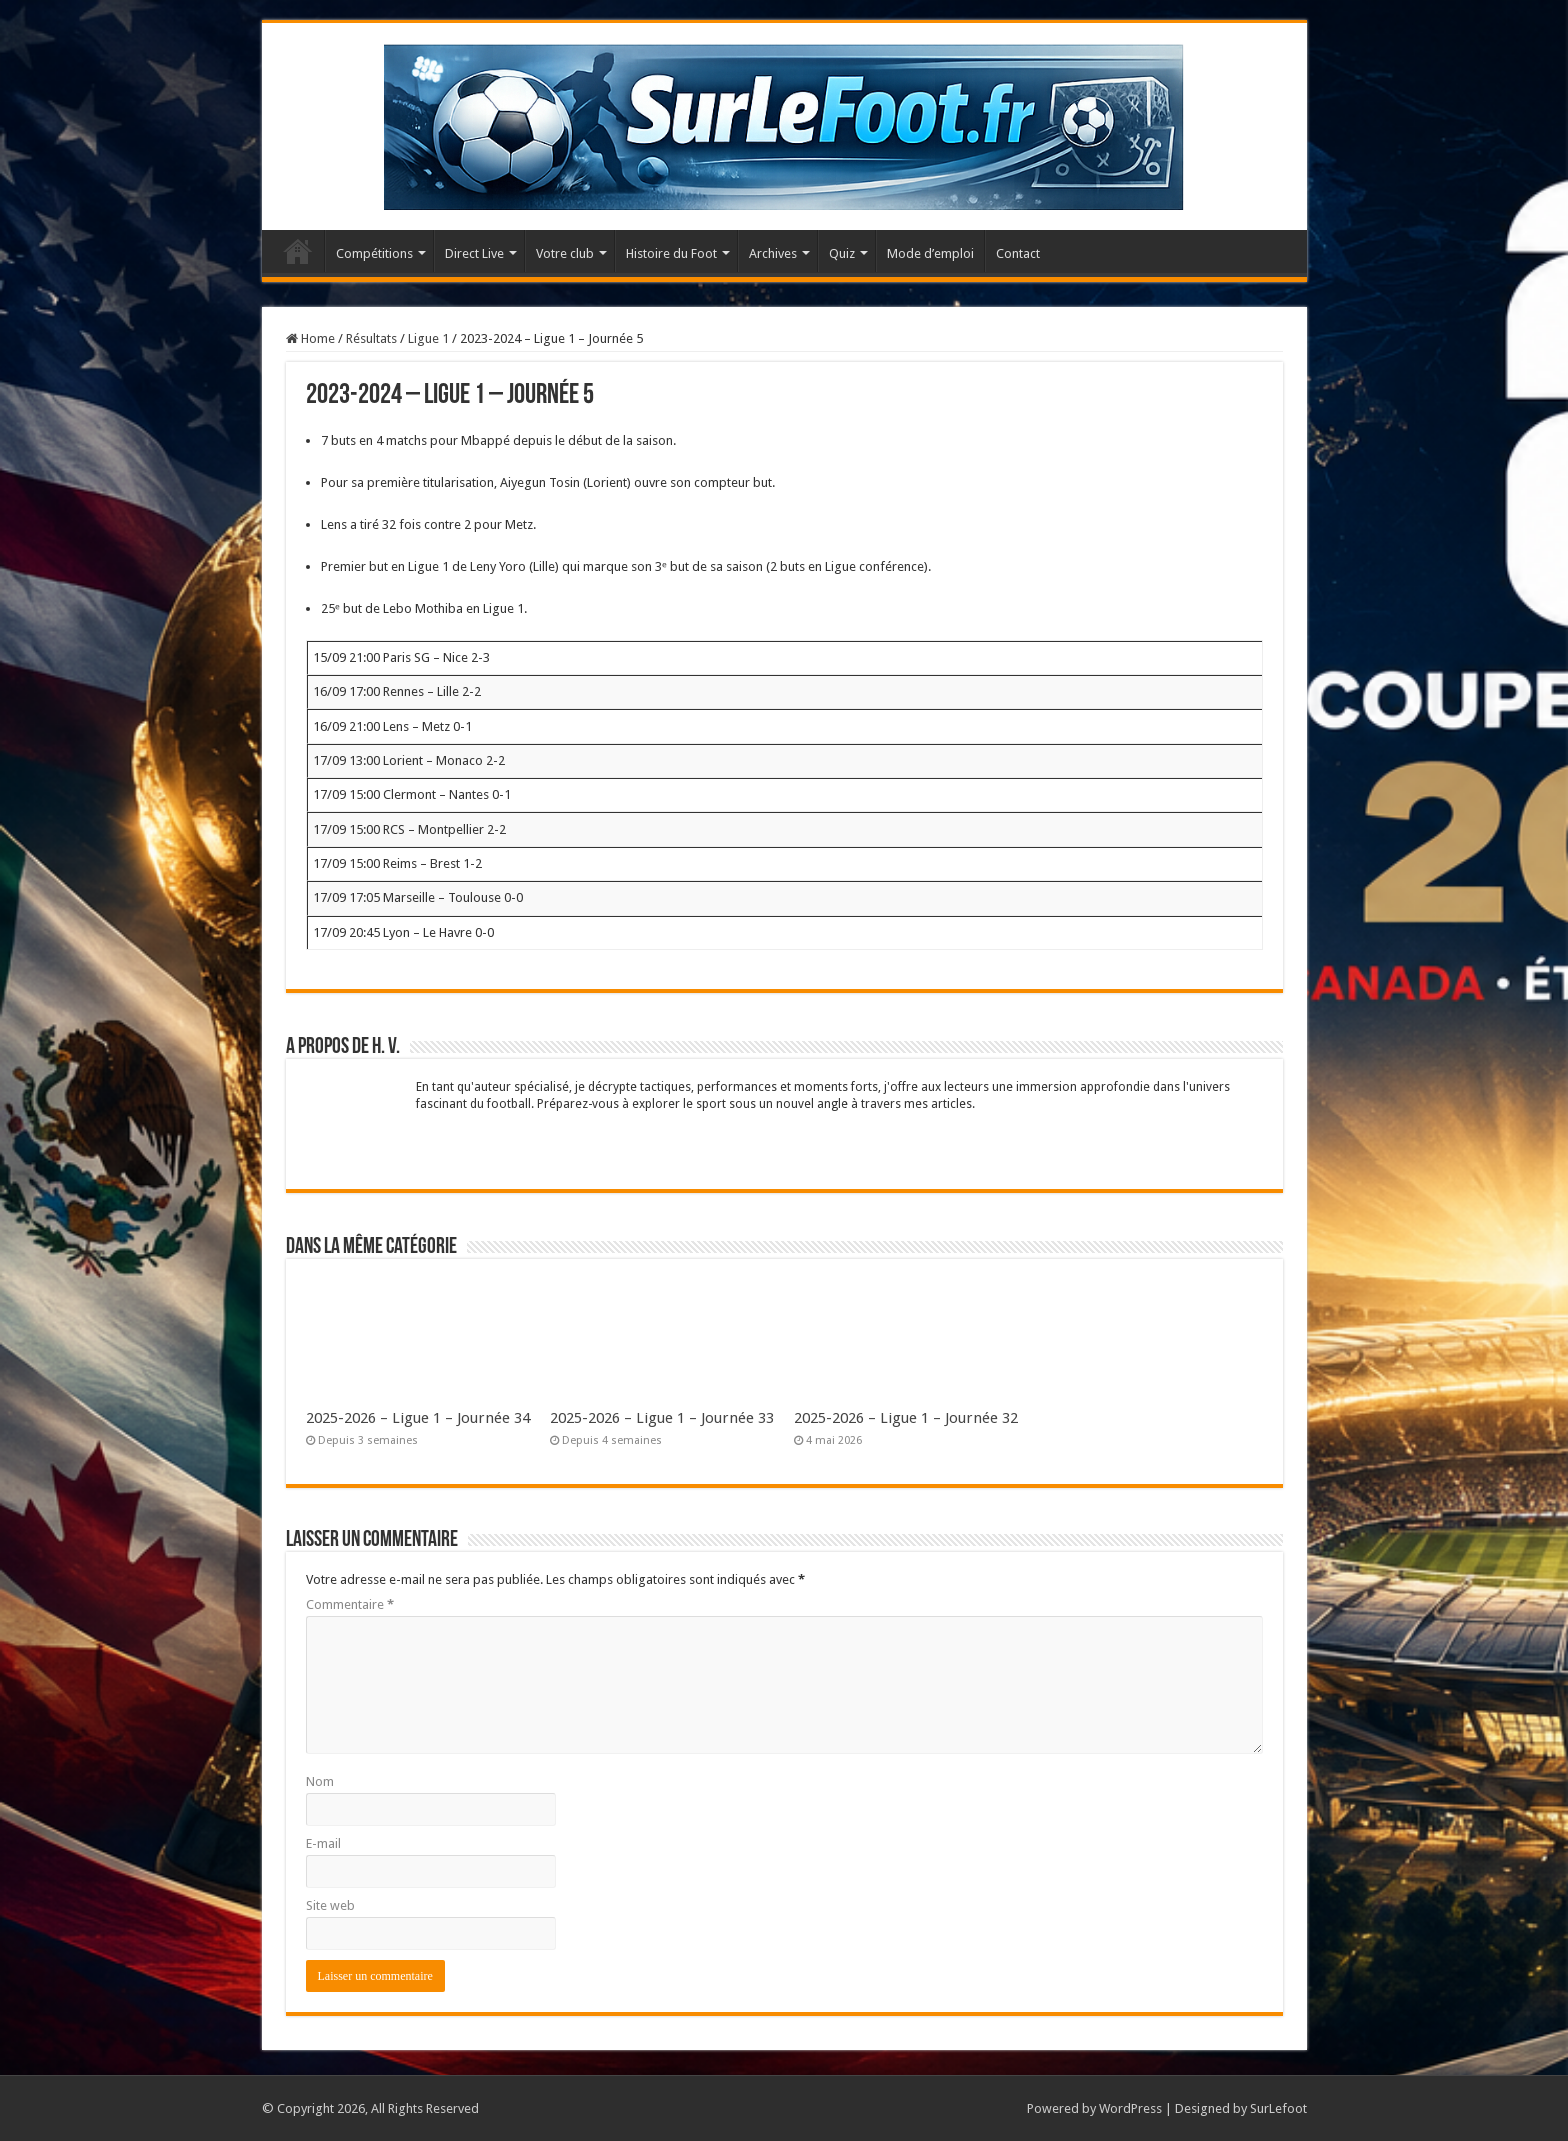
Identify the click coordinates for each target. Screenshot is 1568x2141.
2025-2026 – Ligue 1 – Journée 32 (906, 1418)
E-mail (323, 1843)
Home (310, 338)
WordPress (1130, 2108)
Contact (1018, 253)
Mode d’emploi (930, 253)
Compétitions (374, 253)
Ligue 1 (428, 338)
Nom (320, 1781)
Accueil (298, 251)
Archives (773, 253)
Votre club (565, 253)
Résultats (371, 338)
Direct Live (474, 253)
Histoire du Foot (671, 253)
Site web (330, 1905)
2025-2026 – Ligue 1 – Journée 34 (418, 1418)
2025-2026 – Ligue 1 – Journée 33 (662, 1418)
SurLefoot (1278, 2108)
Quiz (842, 253)
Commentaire (350, 1604)
